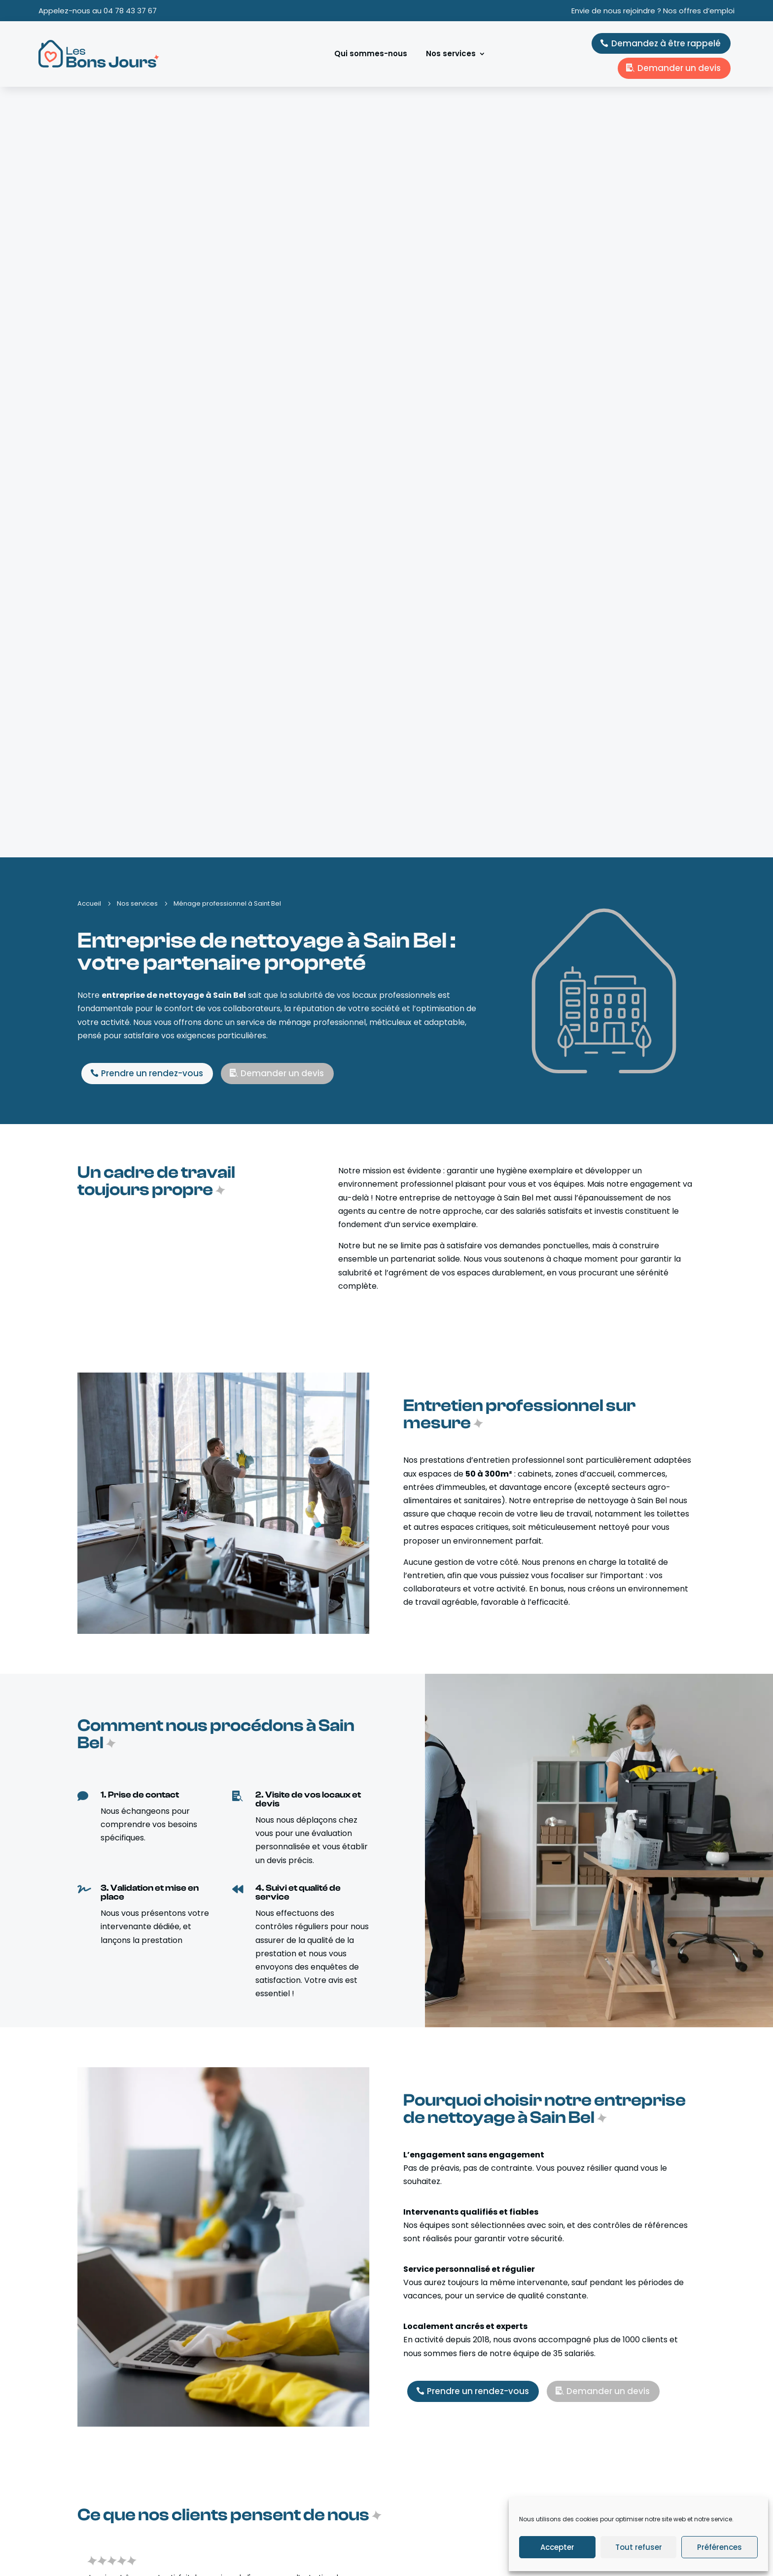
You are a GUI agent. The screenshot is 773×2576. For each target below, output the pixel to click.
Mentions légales (491, 2556)
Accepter (557, 2547)
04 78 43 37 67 (130, 10)
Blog (248, 2501)
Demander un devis (679, 68)
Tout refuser (638, 2547)
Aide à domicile (429, 2488)
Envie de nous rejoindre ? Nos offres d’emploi (653, 10)
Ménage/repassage (437, 2475)
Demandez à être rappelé (666, 43)
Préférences (719, 2547)
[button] (713, 1834)
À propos (256, 2488)
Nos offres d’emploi (274, 2515)
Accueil (253, 2475)
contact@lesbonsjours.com (637, 2495)
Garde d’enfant (429, 2501)
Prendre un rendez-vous (152, 303)
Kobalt (98, 2556)
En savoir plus (126, 2332)
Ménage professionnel (441, 2515)
